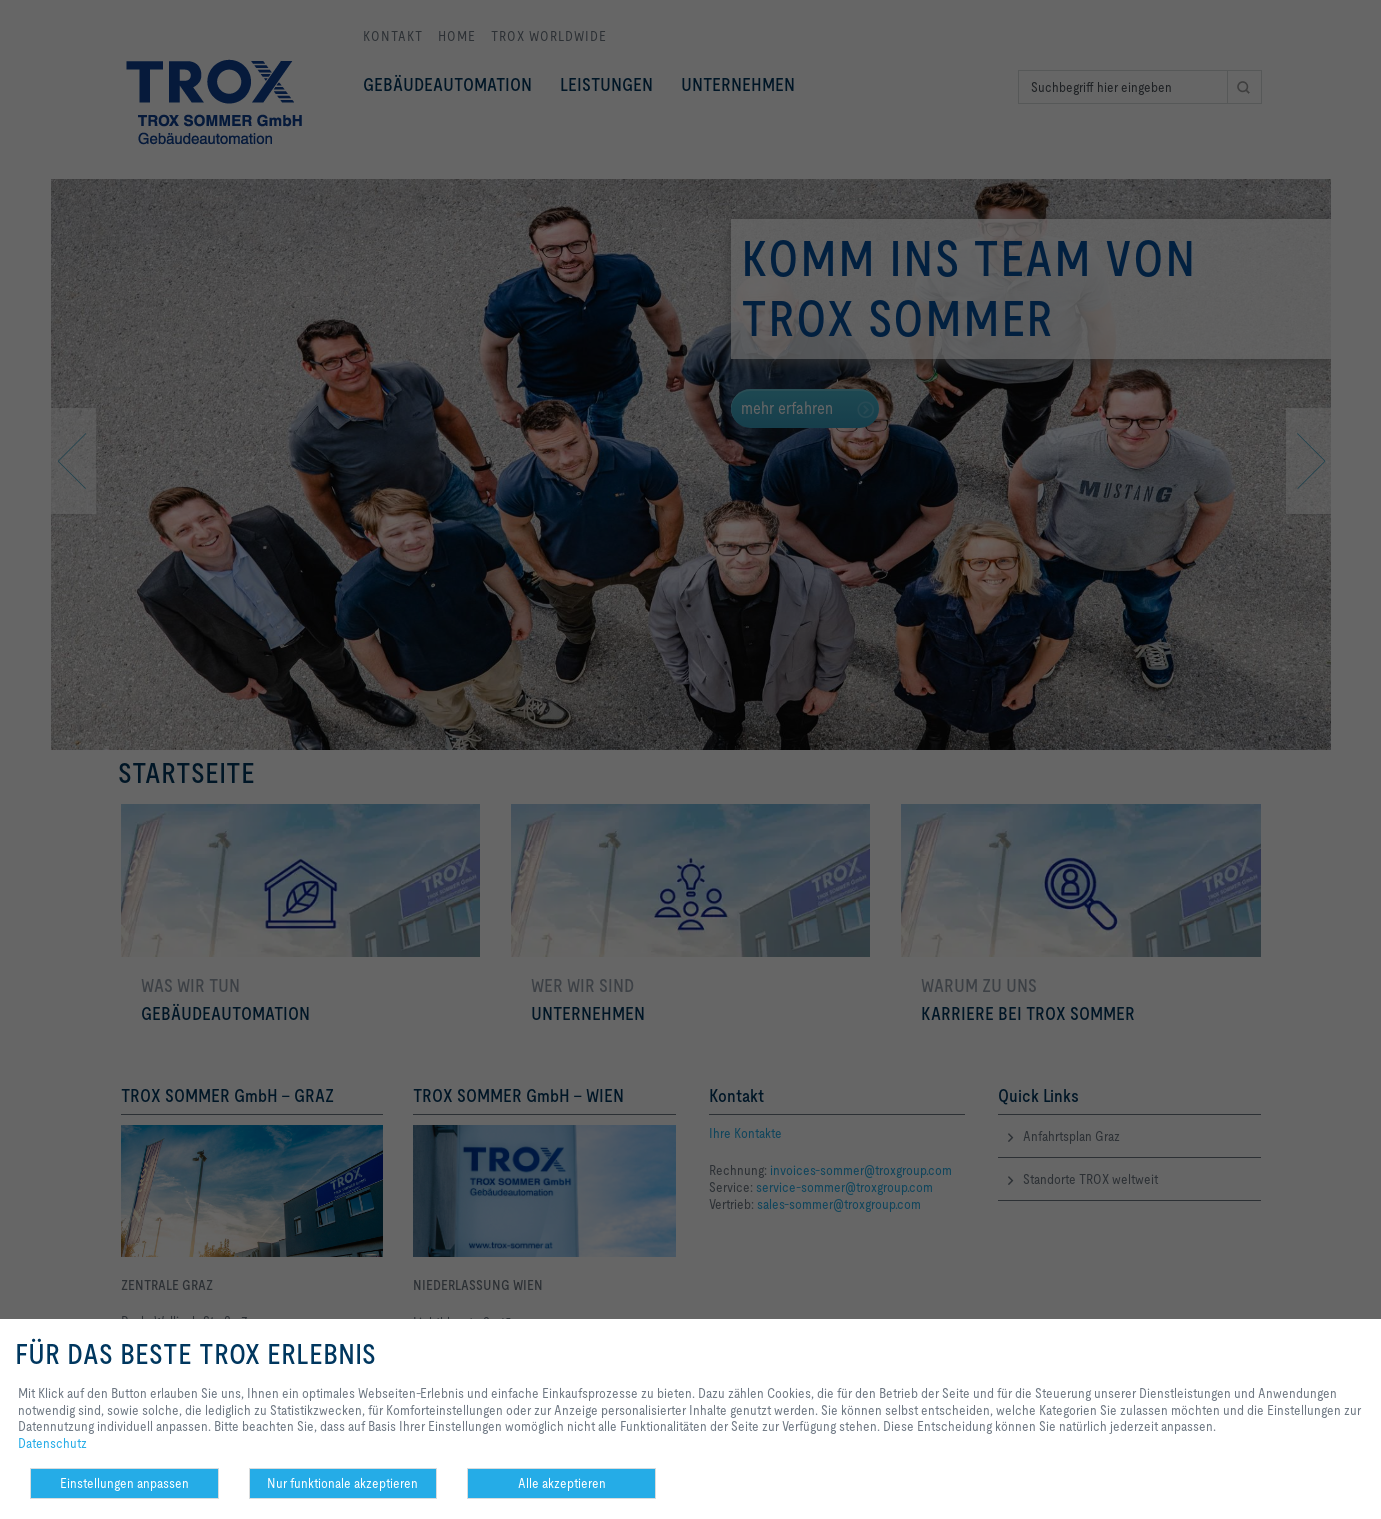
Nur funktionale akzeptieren (342, 1483)
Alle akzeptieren (562, 1483)
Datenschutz (52, 1443)
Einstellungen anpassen (124, 1483)
